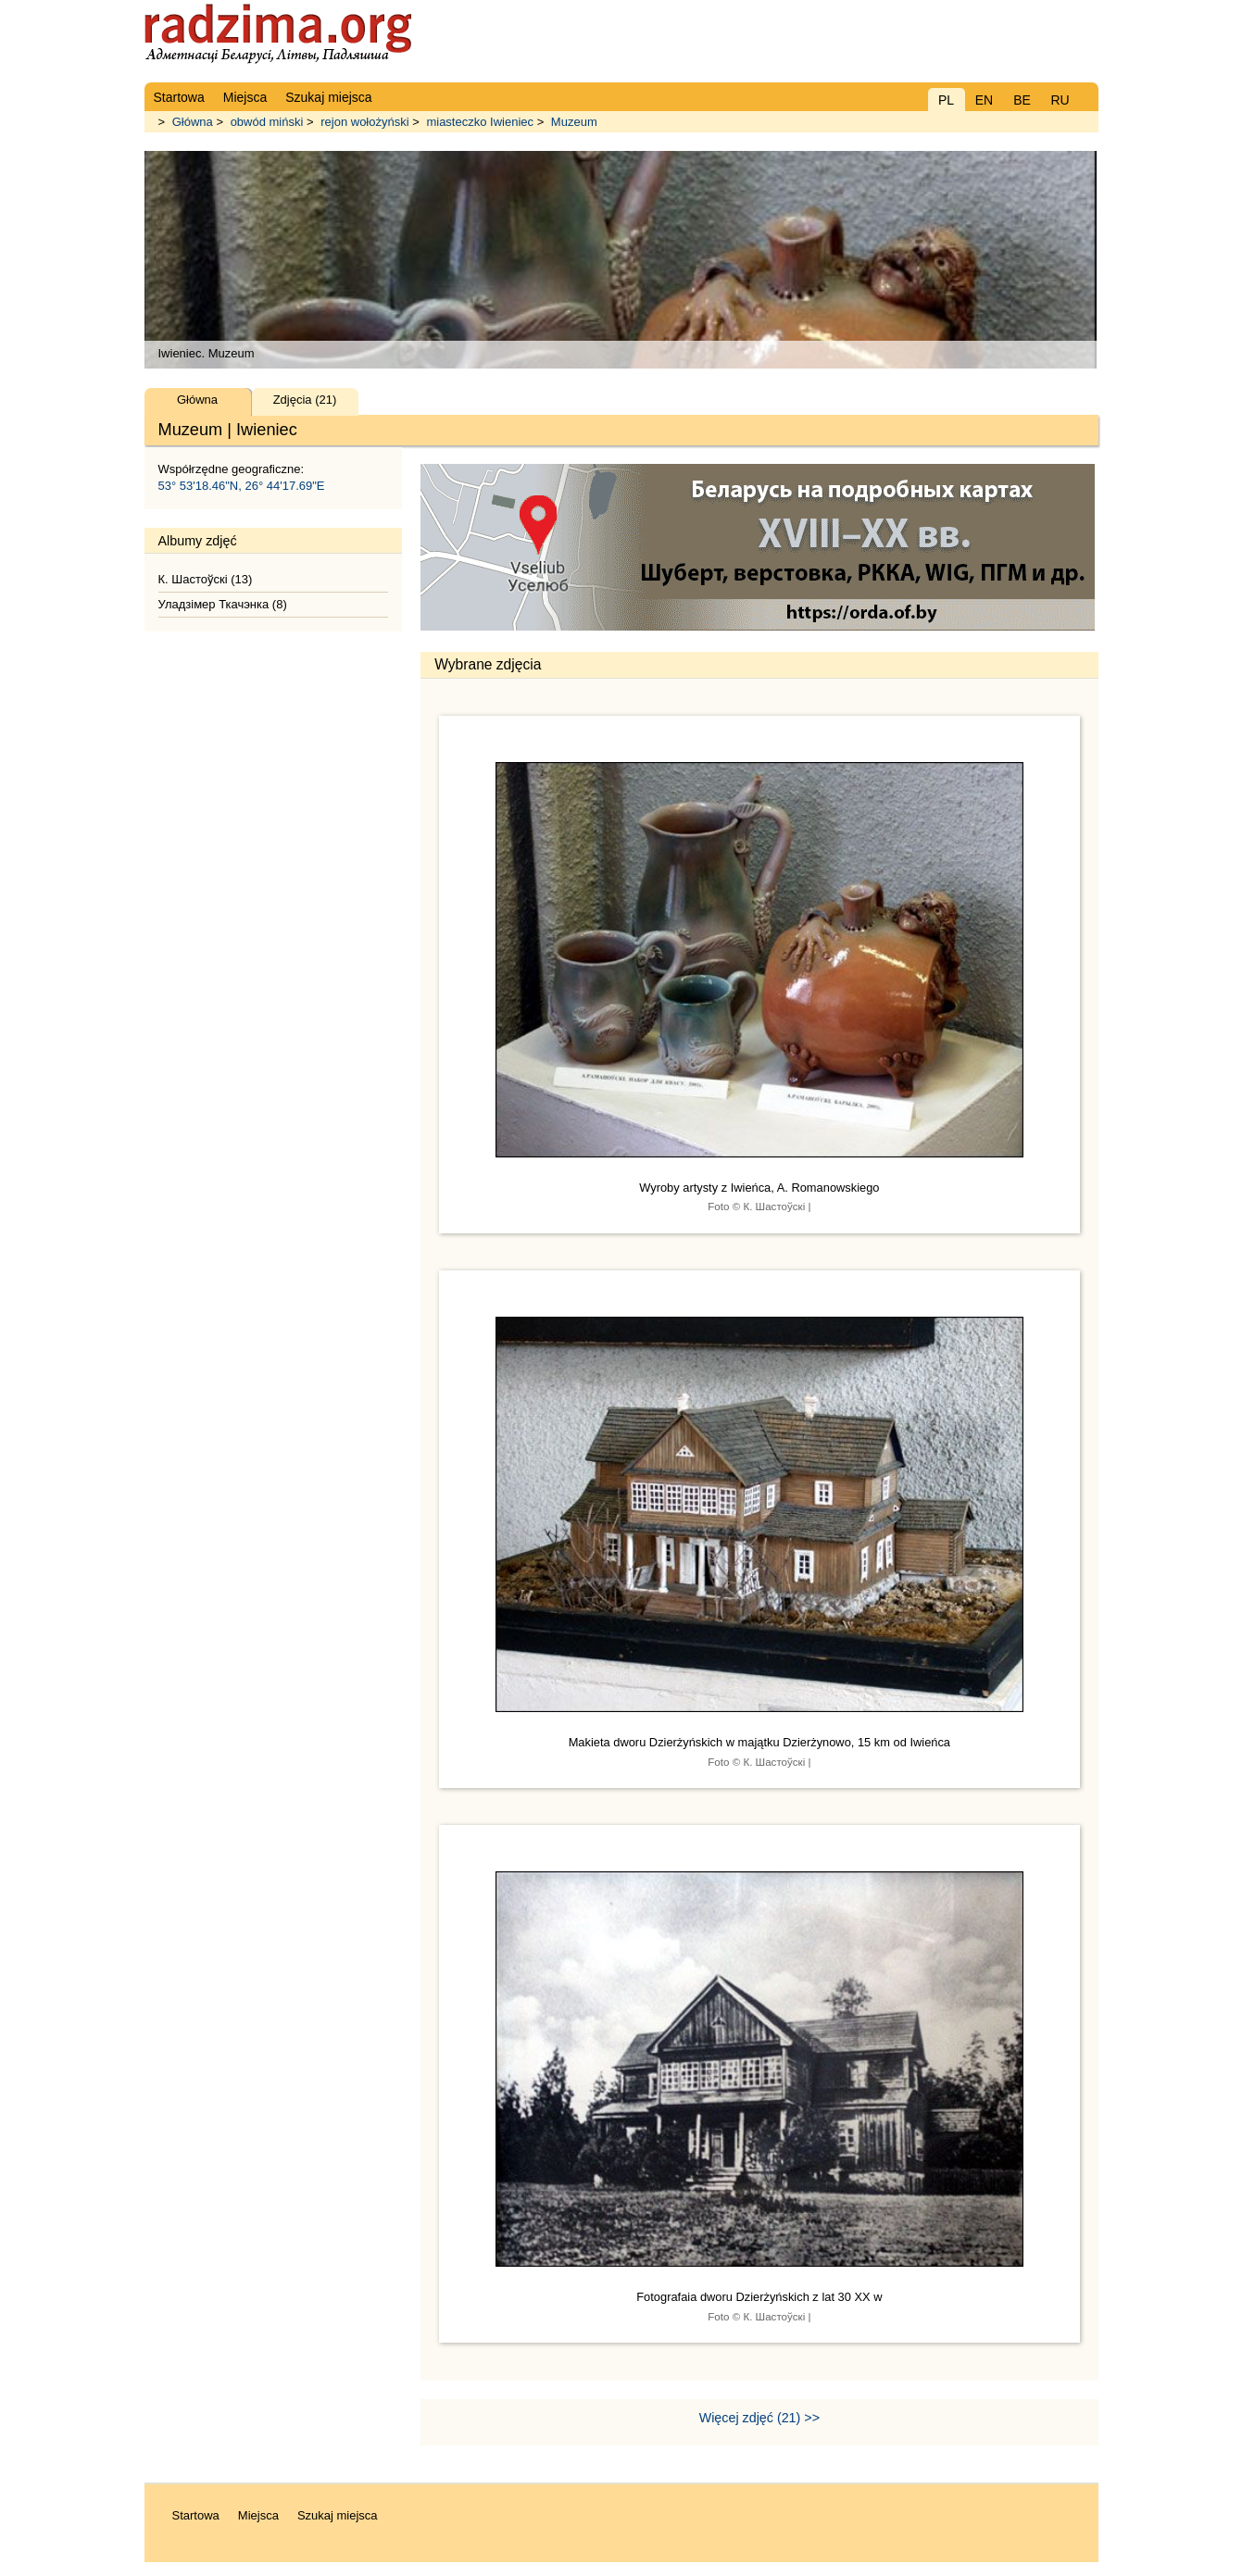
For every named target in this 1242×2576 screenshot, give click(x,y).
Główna (192, 122)
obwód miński (267, 122)
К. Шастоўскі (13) (205, 579)
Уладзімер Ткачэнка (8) (222, 604)
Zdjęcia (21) (305, 399)
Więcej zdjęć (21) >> (759, 2417)
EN (984, 100)
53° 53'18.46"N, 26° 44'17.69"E (241, 486)
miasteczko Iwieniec (479, 122)
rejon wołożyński (364, 122)
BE (1022, 100)
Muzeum (574, 122)
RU (1059, 100)
